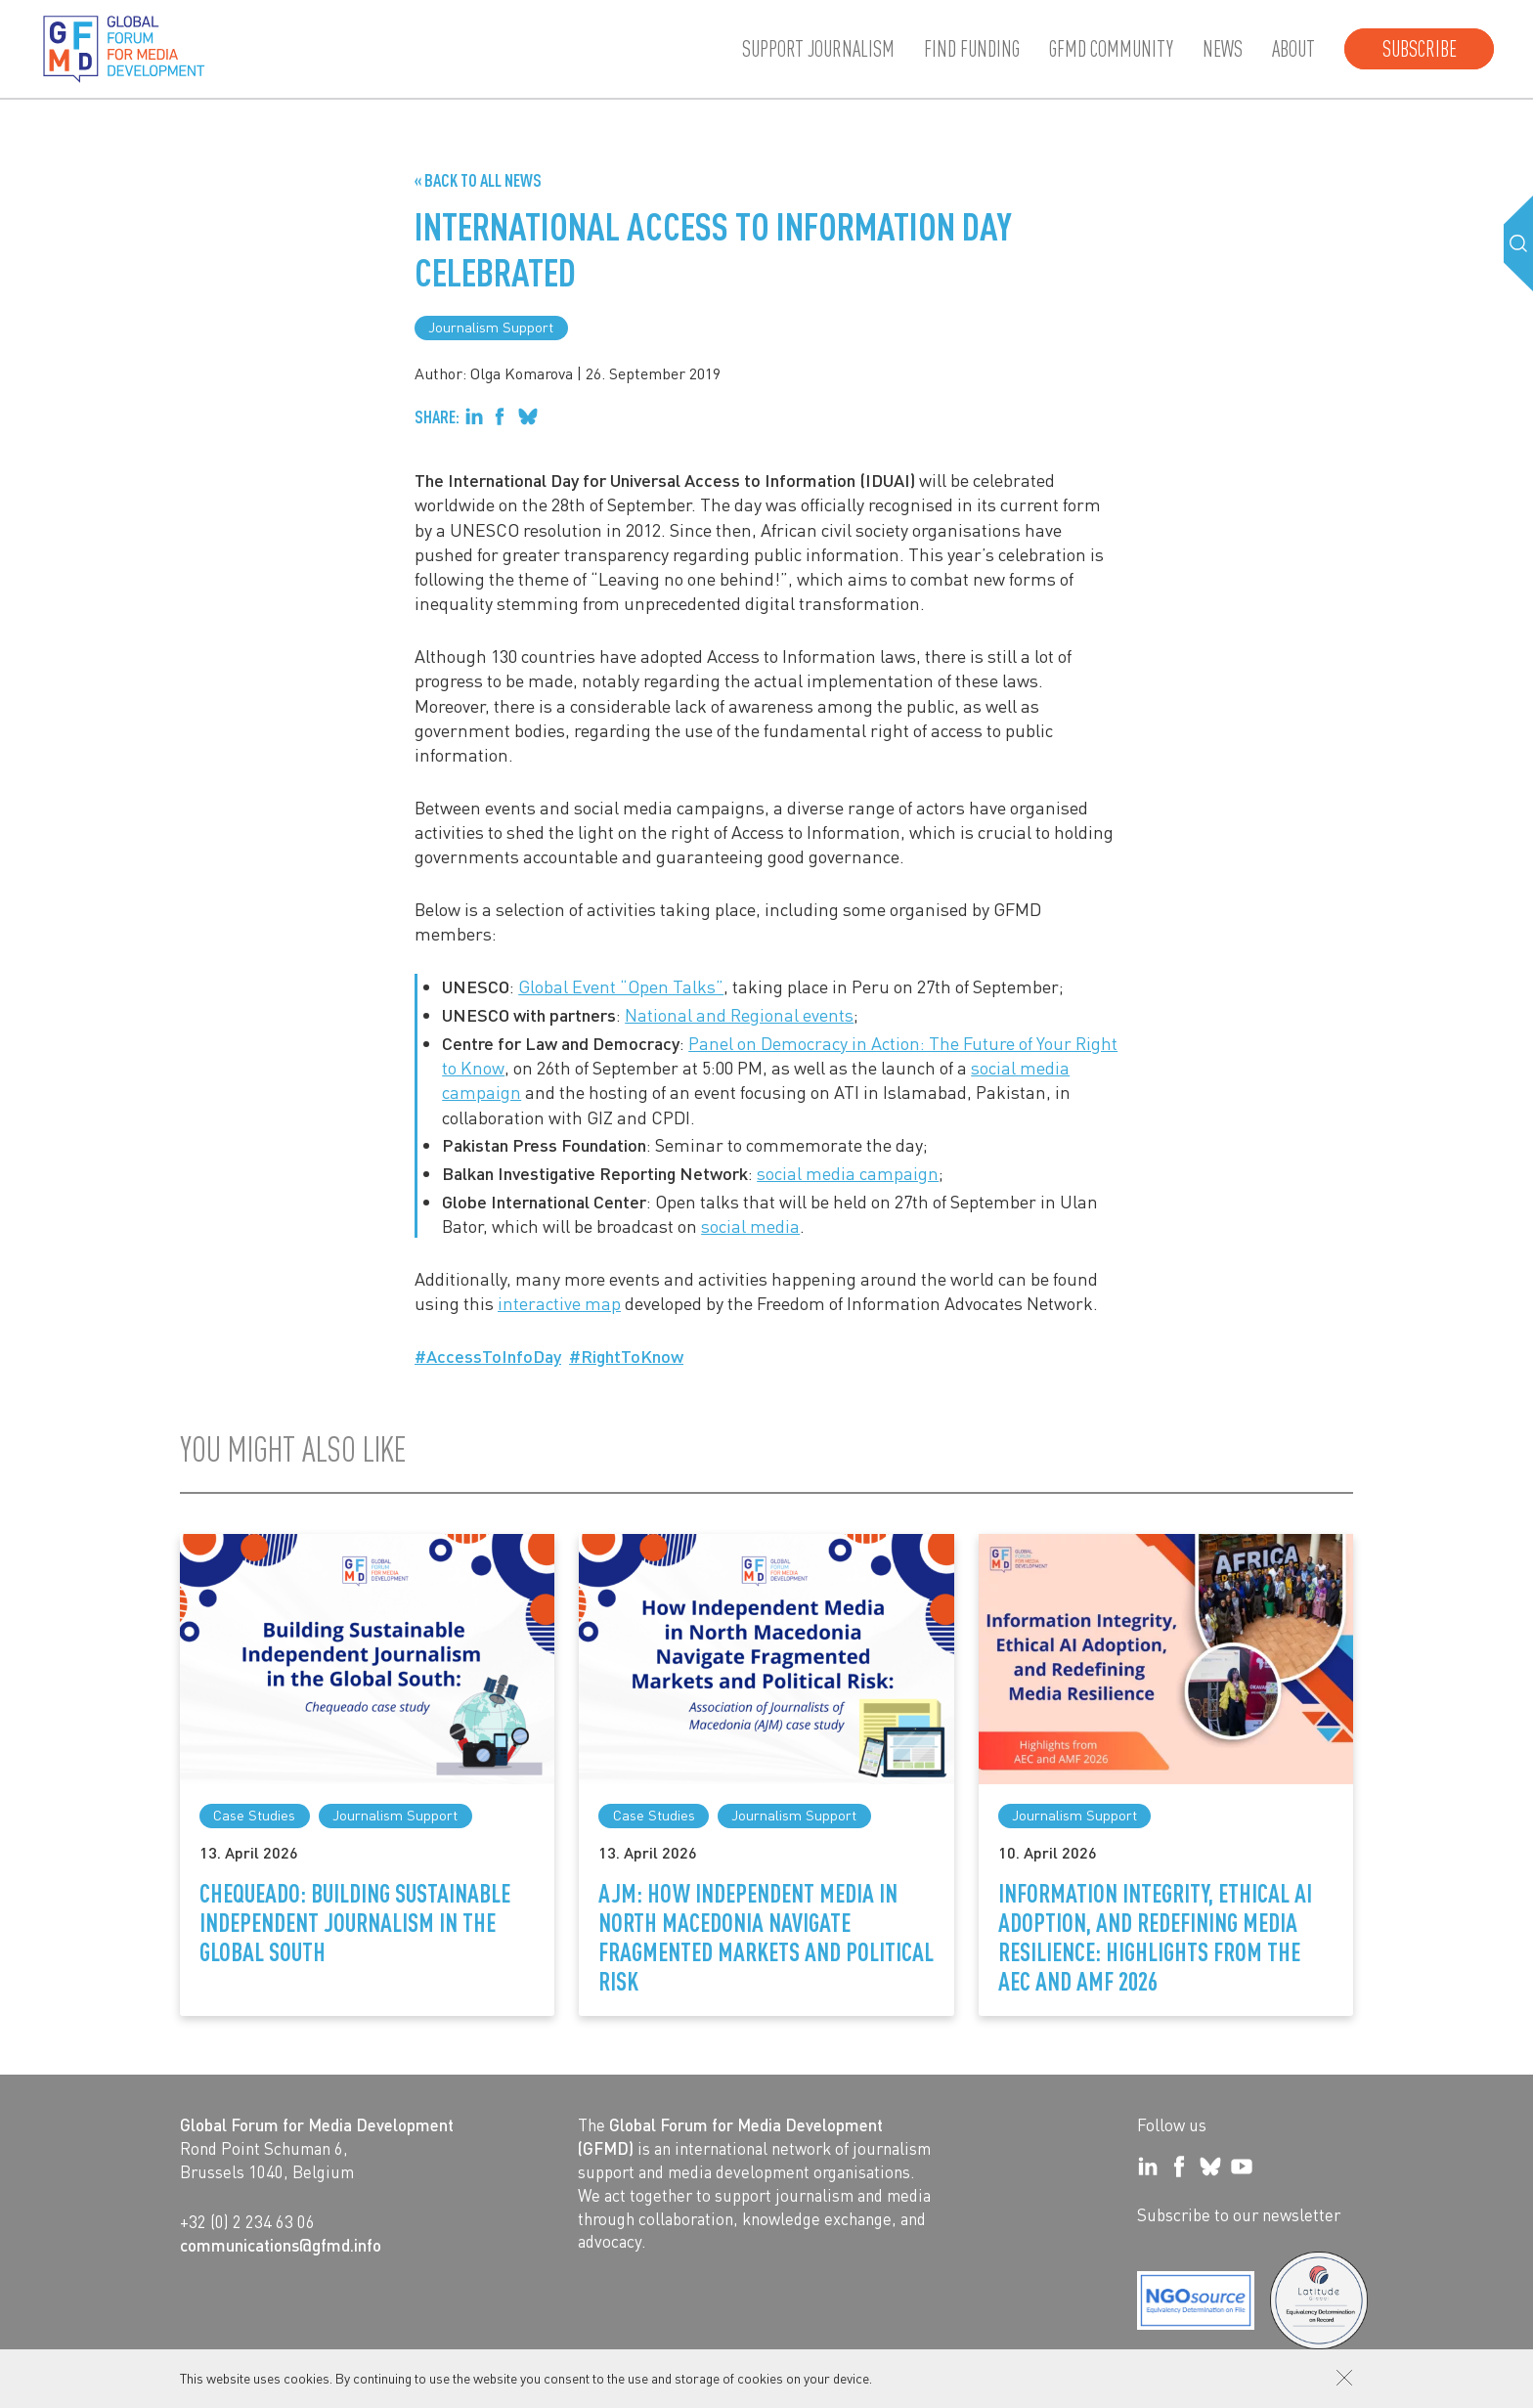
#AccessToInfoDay (488, 1355)
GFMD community (1111, 49)
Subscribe (1419, 49)
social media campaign (848, 1172)
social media (750, 1225)
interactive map (559, 1303)
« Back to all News (478, 180)
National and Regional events (739, 1014)
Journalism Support (490, 326)
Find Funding (972, 49)
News (1223, 49)
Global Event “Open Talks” (620, 986)
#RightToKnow (626, 1355)
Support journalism (818, 49)
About (1293, 49)
